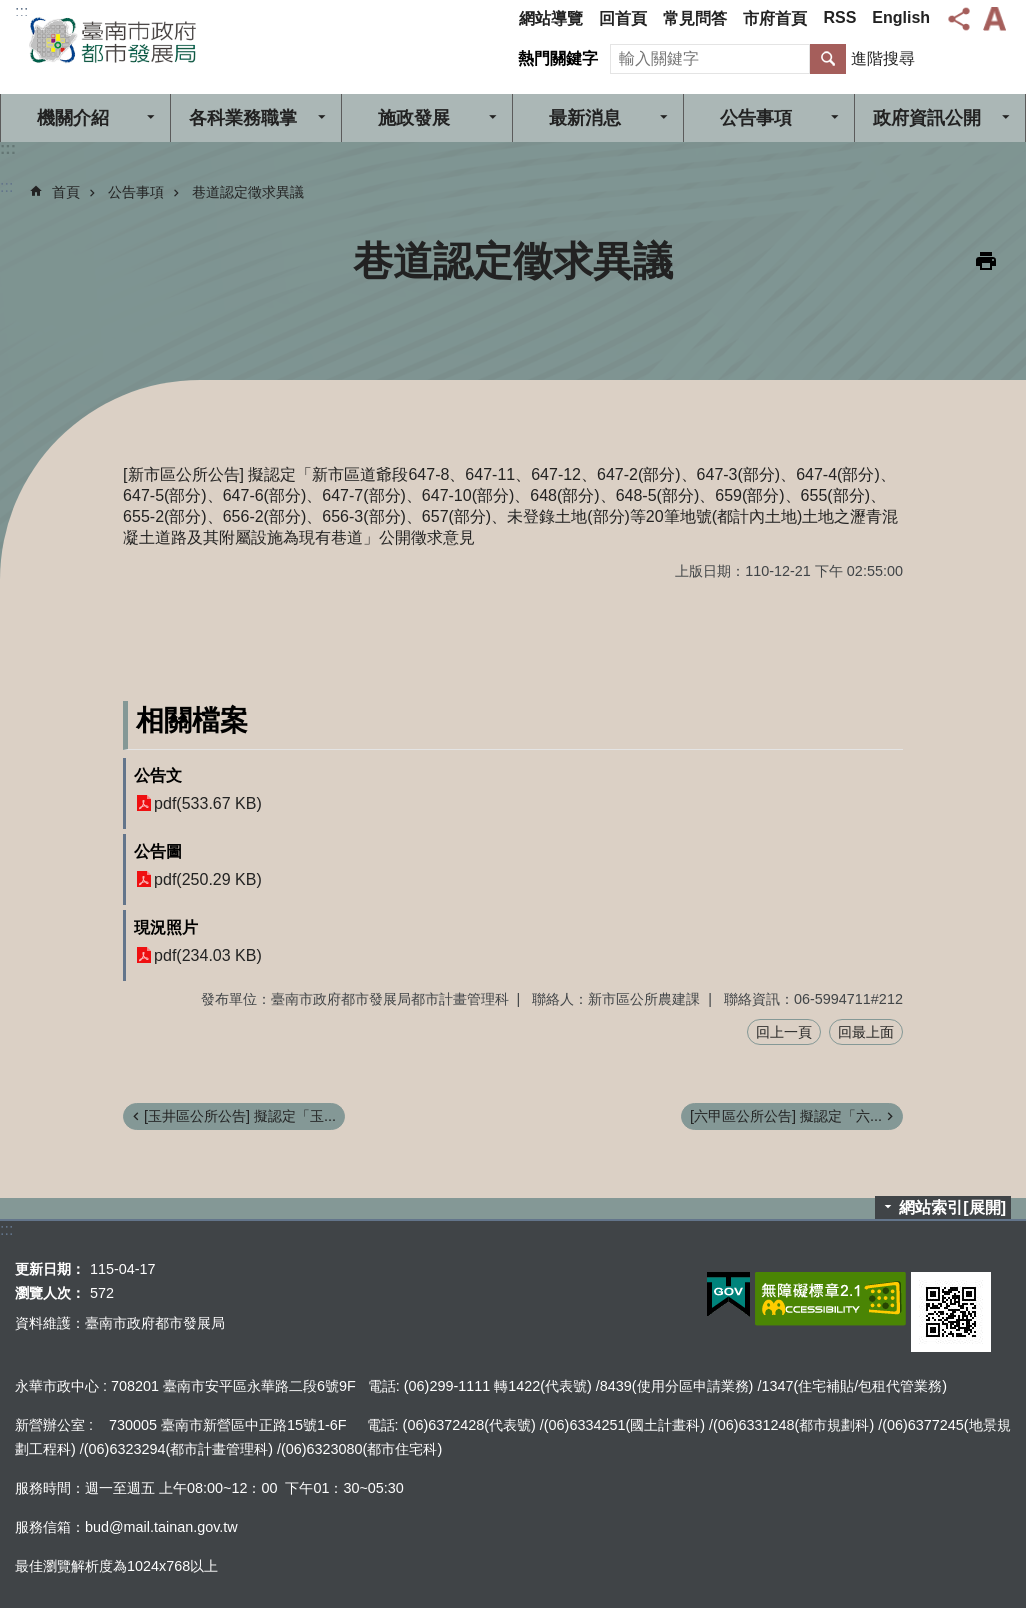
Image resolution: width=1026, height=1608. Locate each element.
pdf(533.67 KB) (208, 803)
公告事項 (756, 118)
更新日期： (50, 1269)
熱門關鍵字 (558, 58)
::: (21, 11)
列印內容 (986, 261)
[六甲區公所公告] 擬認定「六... (786, 1116)
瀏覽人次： (50, 1293)
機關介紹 (73, 118)
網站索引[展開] (952, 1207)
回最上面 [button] (866, 1032)
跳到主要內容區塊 (10, 10)
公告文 (158, 775)
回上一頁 (784, 1032)
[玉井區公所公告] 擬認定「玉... (240, 1116)
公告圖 (158, 851)
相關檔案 (192, 720)
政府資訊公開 (927, 118)
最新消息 (585, 118)
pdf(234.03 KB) (208, 955)
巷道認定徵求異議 (248, 192)
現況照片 (166, 927)
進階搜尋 (883, 58)
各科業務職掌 (243, 118)
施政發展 (414, 118)
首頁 (66, 192)
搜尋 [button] (828, 59)
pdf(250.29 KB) (208, 879)
